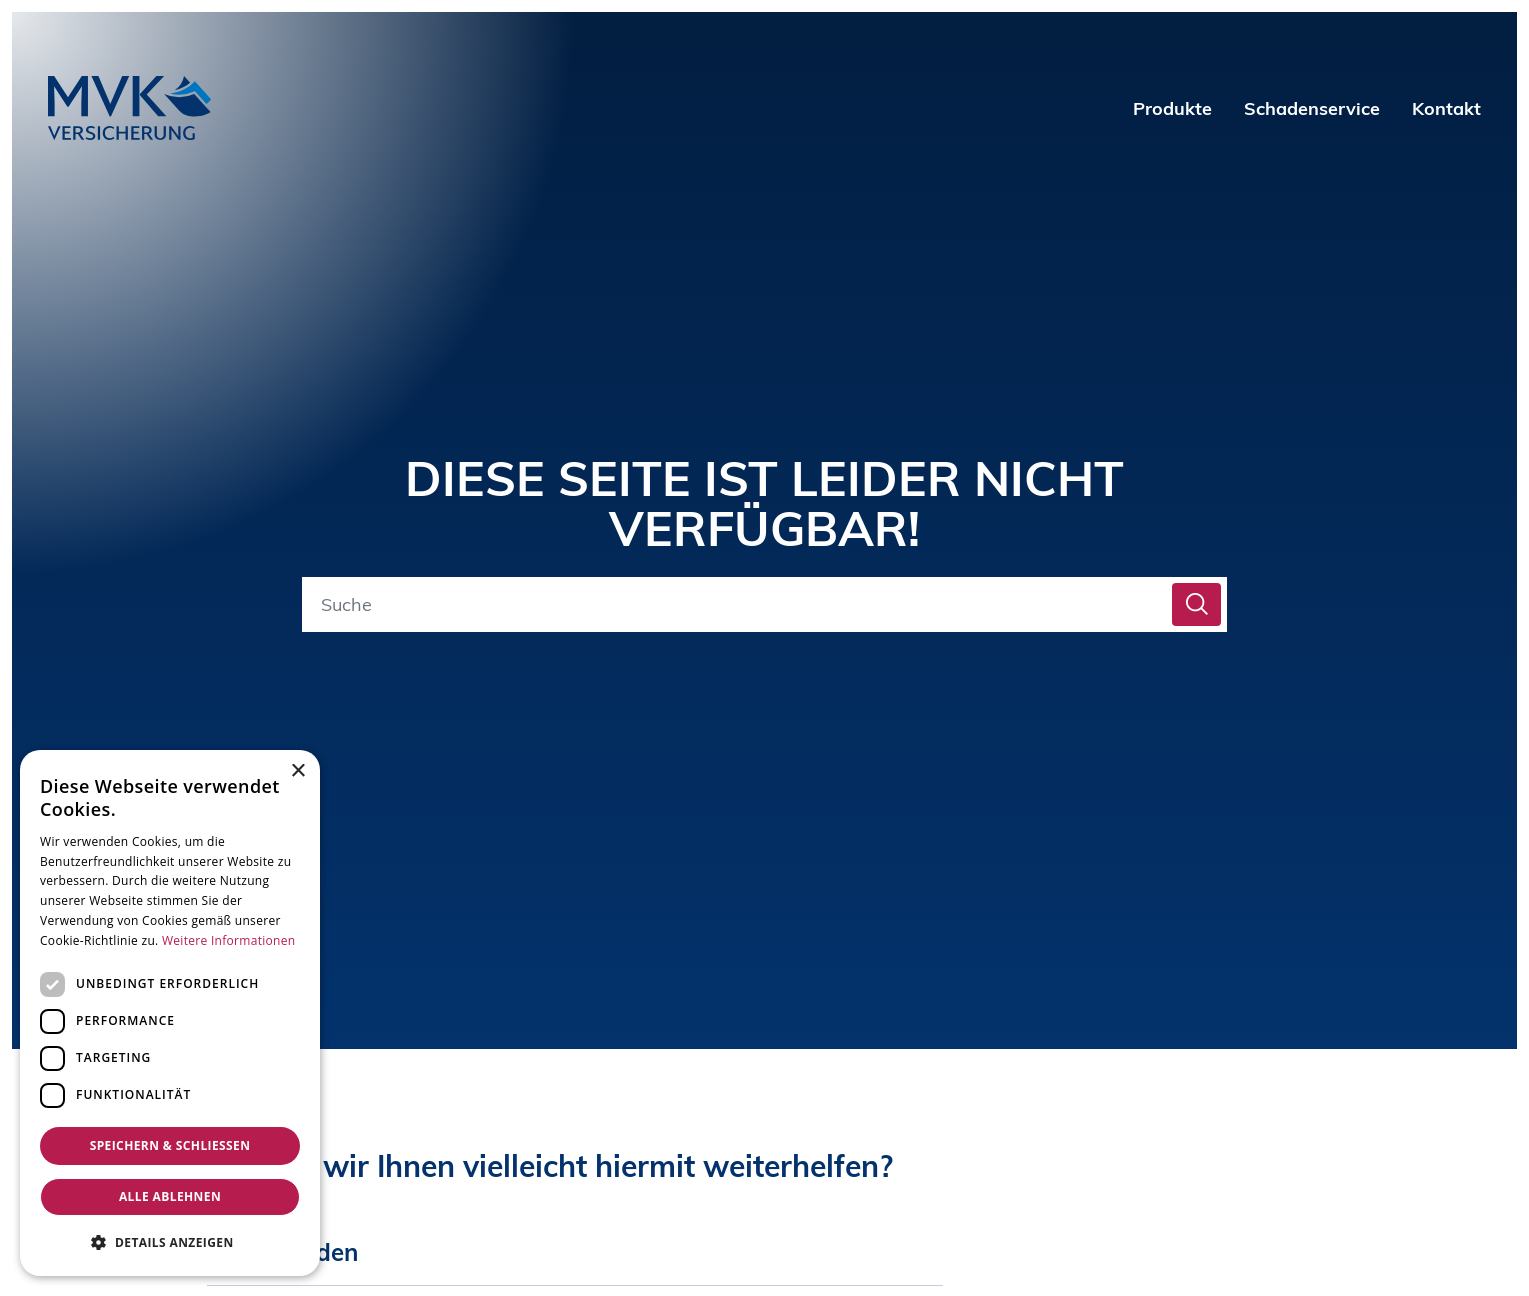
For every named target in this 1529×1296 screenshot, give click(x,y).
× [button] (297, 771)
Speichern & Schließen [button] (170, 1145)
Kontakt (1446, 108)
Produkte (1172, 108)
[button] (170, 1242)
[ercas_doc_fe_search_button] (1196, 604)
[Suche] (740, 604)
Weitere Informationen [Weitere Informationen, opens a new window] (229, 940)
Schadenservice (1312, 108)
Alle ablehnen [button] (170, 1196)
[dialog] (170, 1013)
